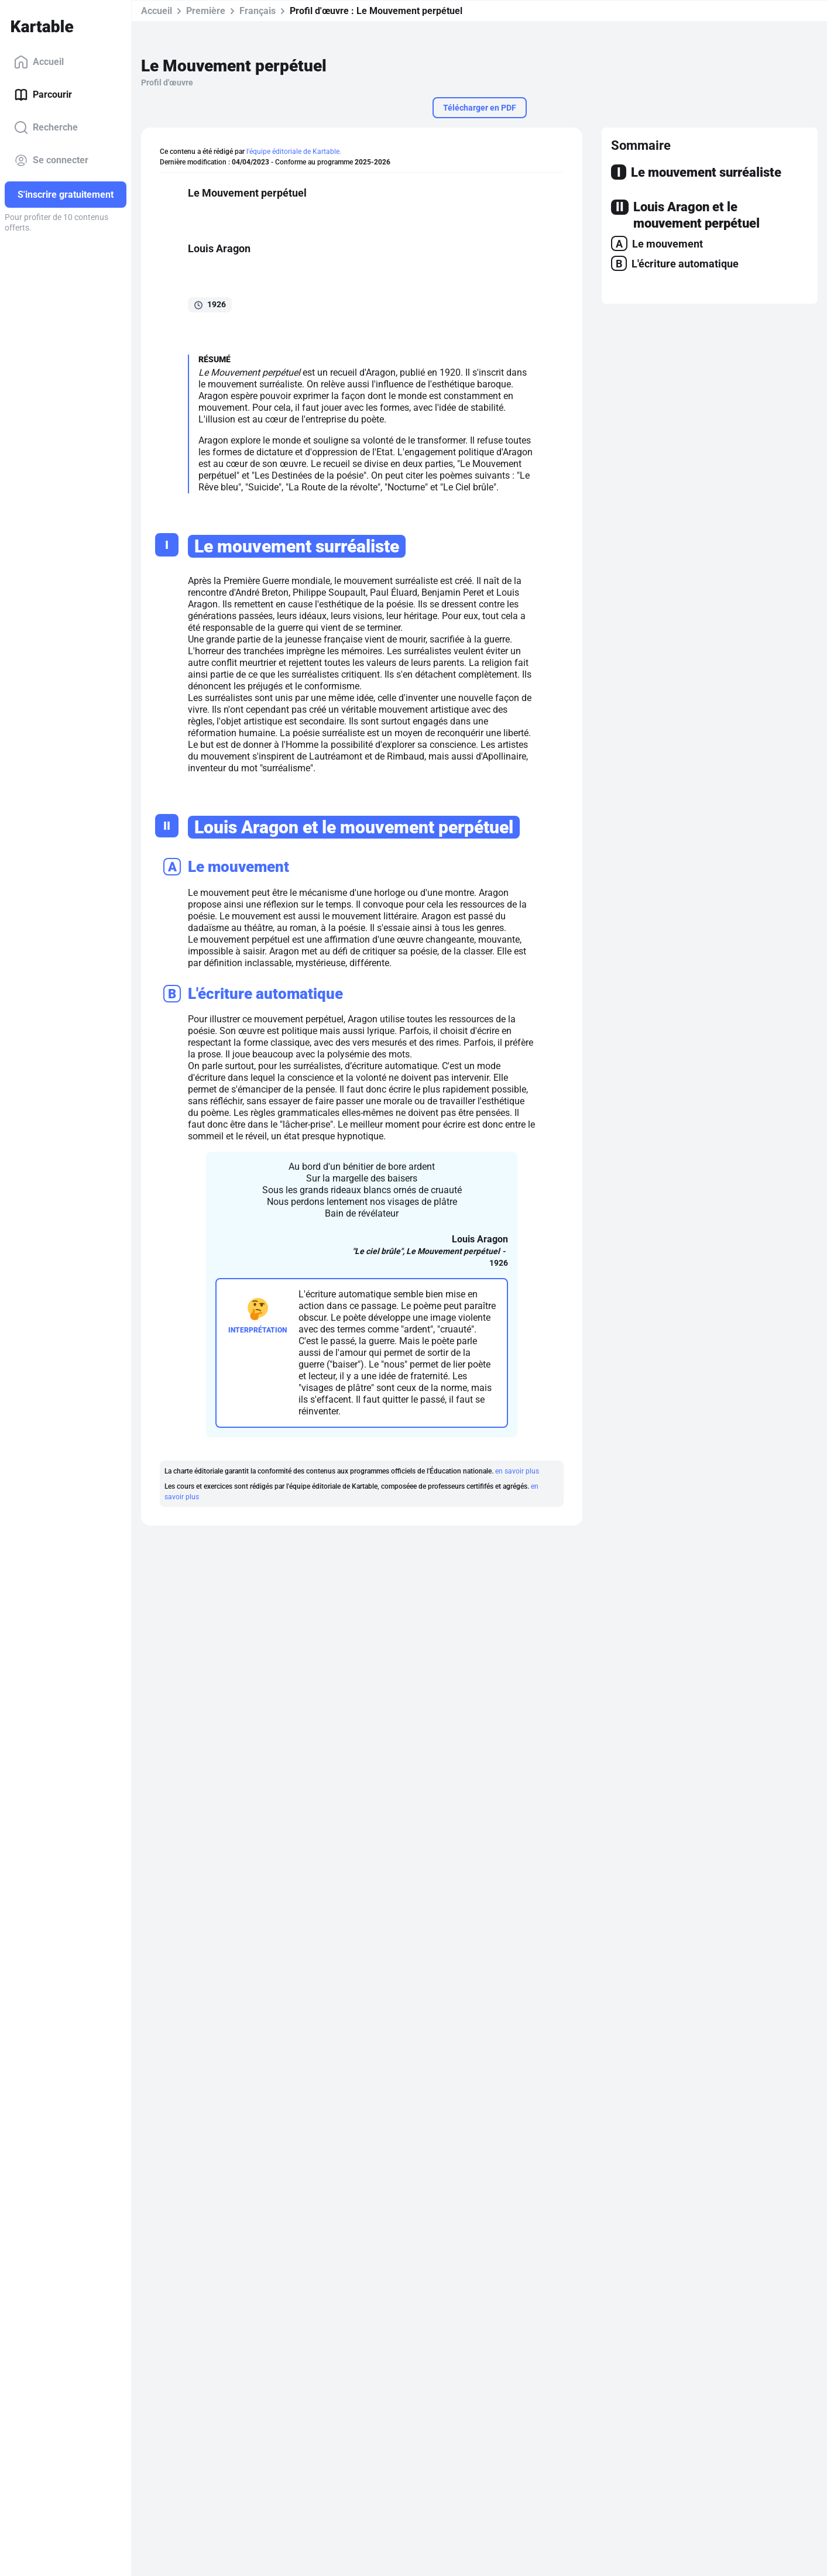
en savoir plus (517, 1471)
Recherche (46, 128)
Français (257, 10)
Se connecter (51, 160)
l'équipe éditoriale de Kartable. (293, 151)
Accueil (39, 62)
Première (205, 10)
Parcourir (43, 95)
